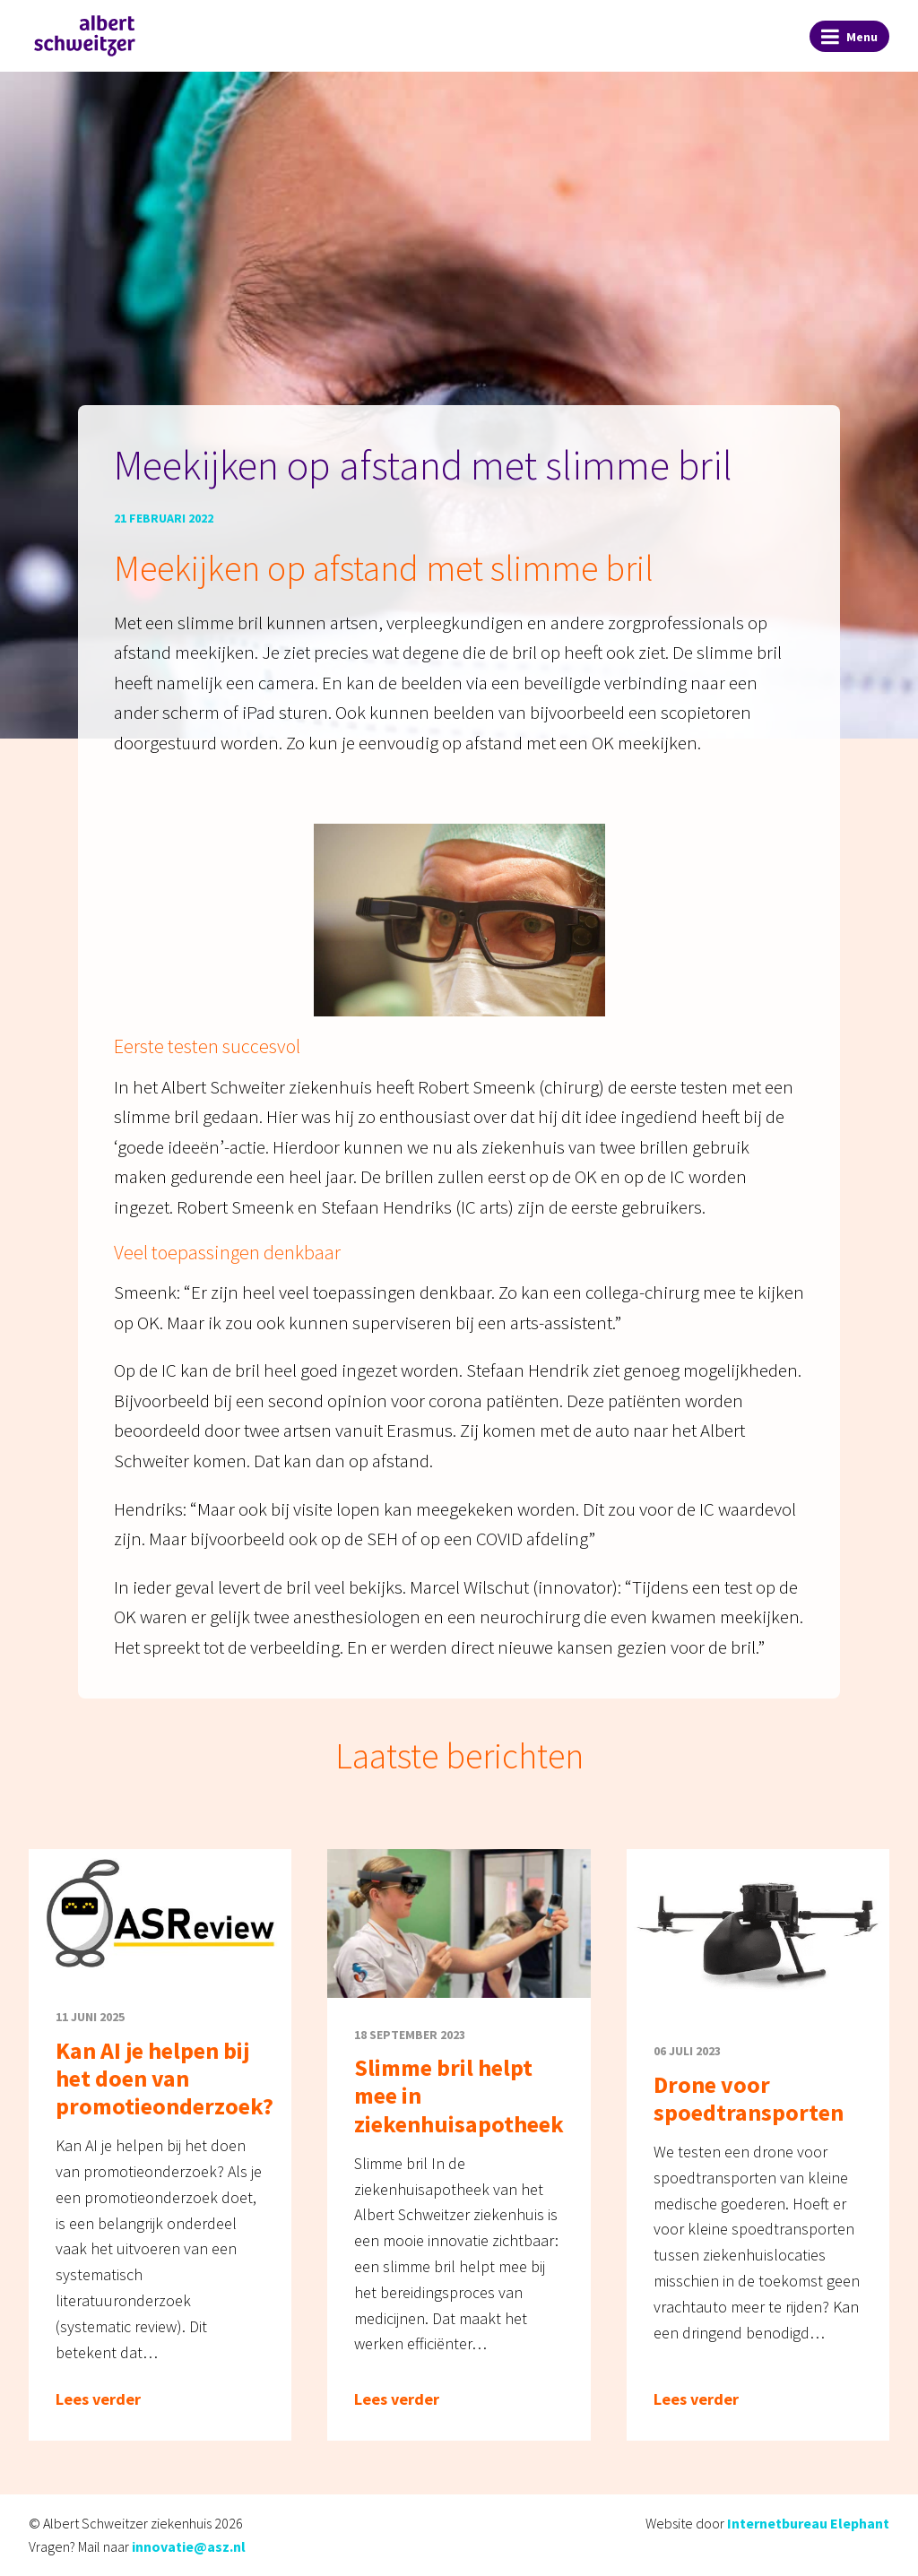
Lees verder (98, 2399)
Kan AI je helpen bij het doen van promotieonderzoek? (164, 2078)
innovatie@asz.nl (189, 2546)
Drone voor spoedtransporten (749, 2098)
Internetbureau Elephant (808, 2523)
